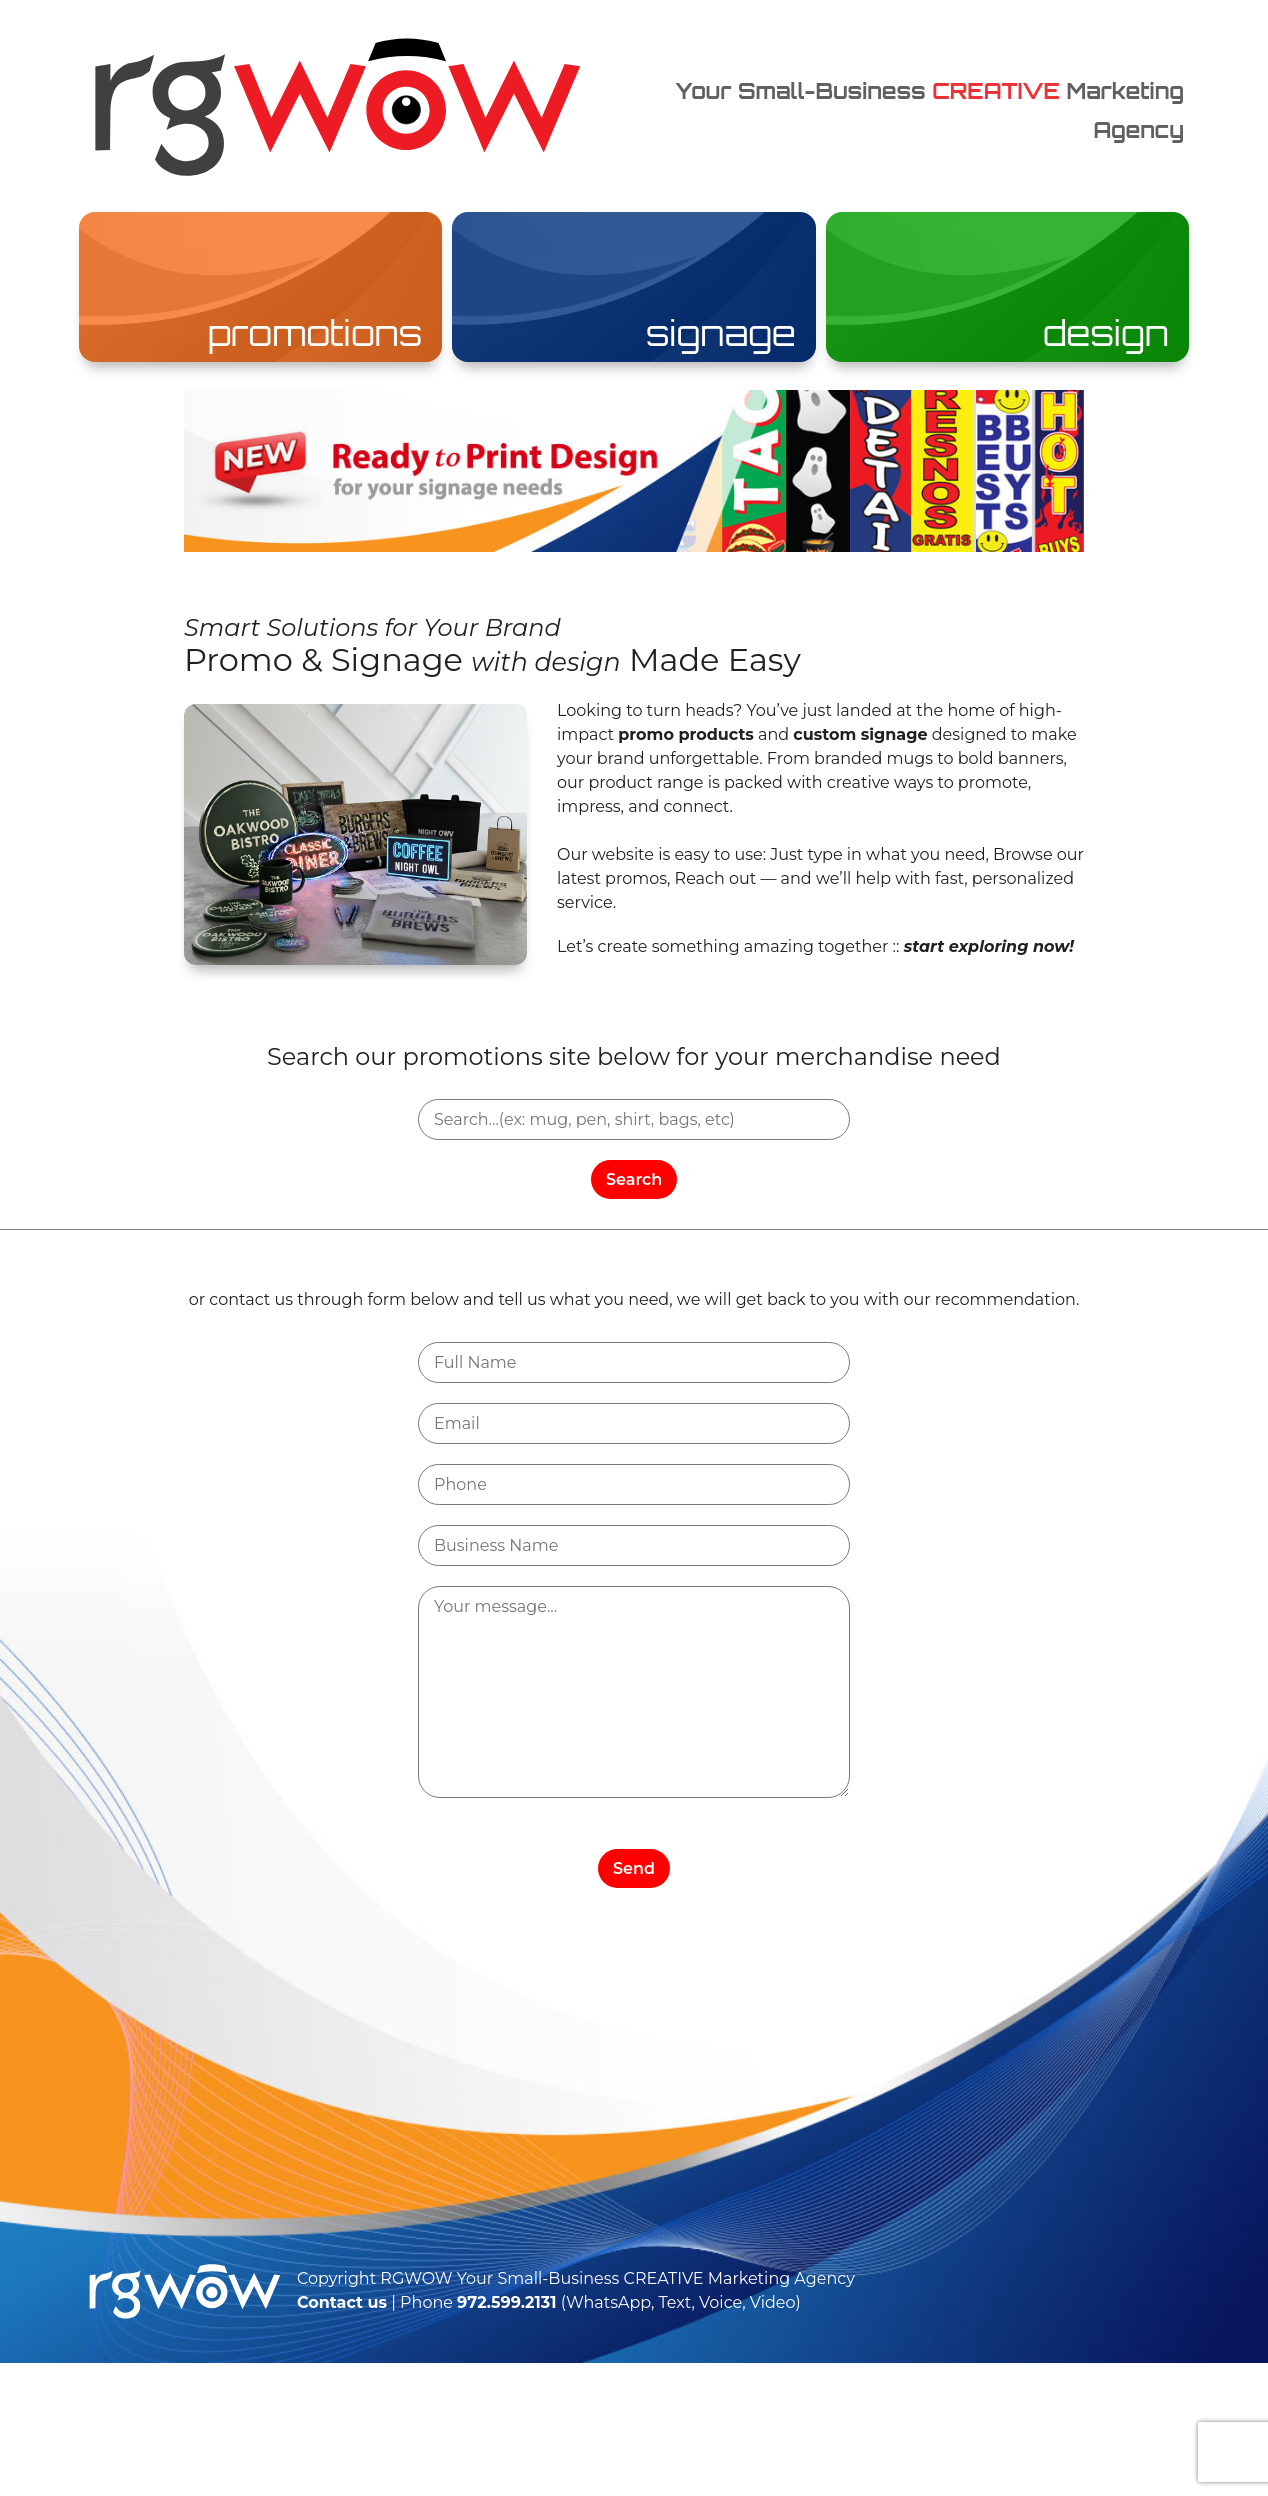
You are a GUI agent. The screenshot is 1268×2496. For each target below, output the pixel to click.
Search (634, 1179)
